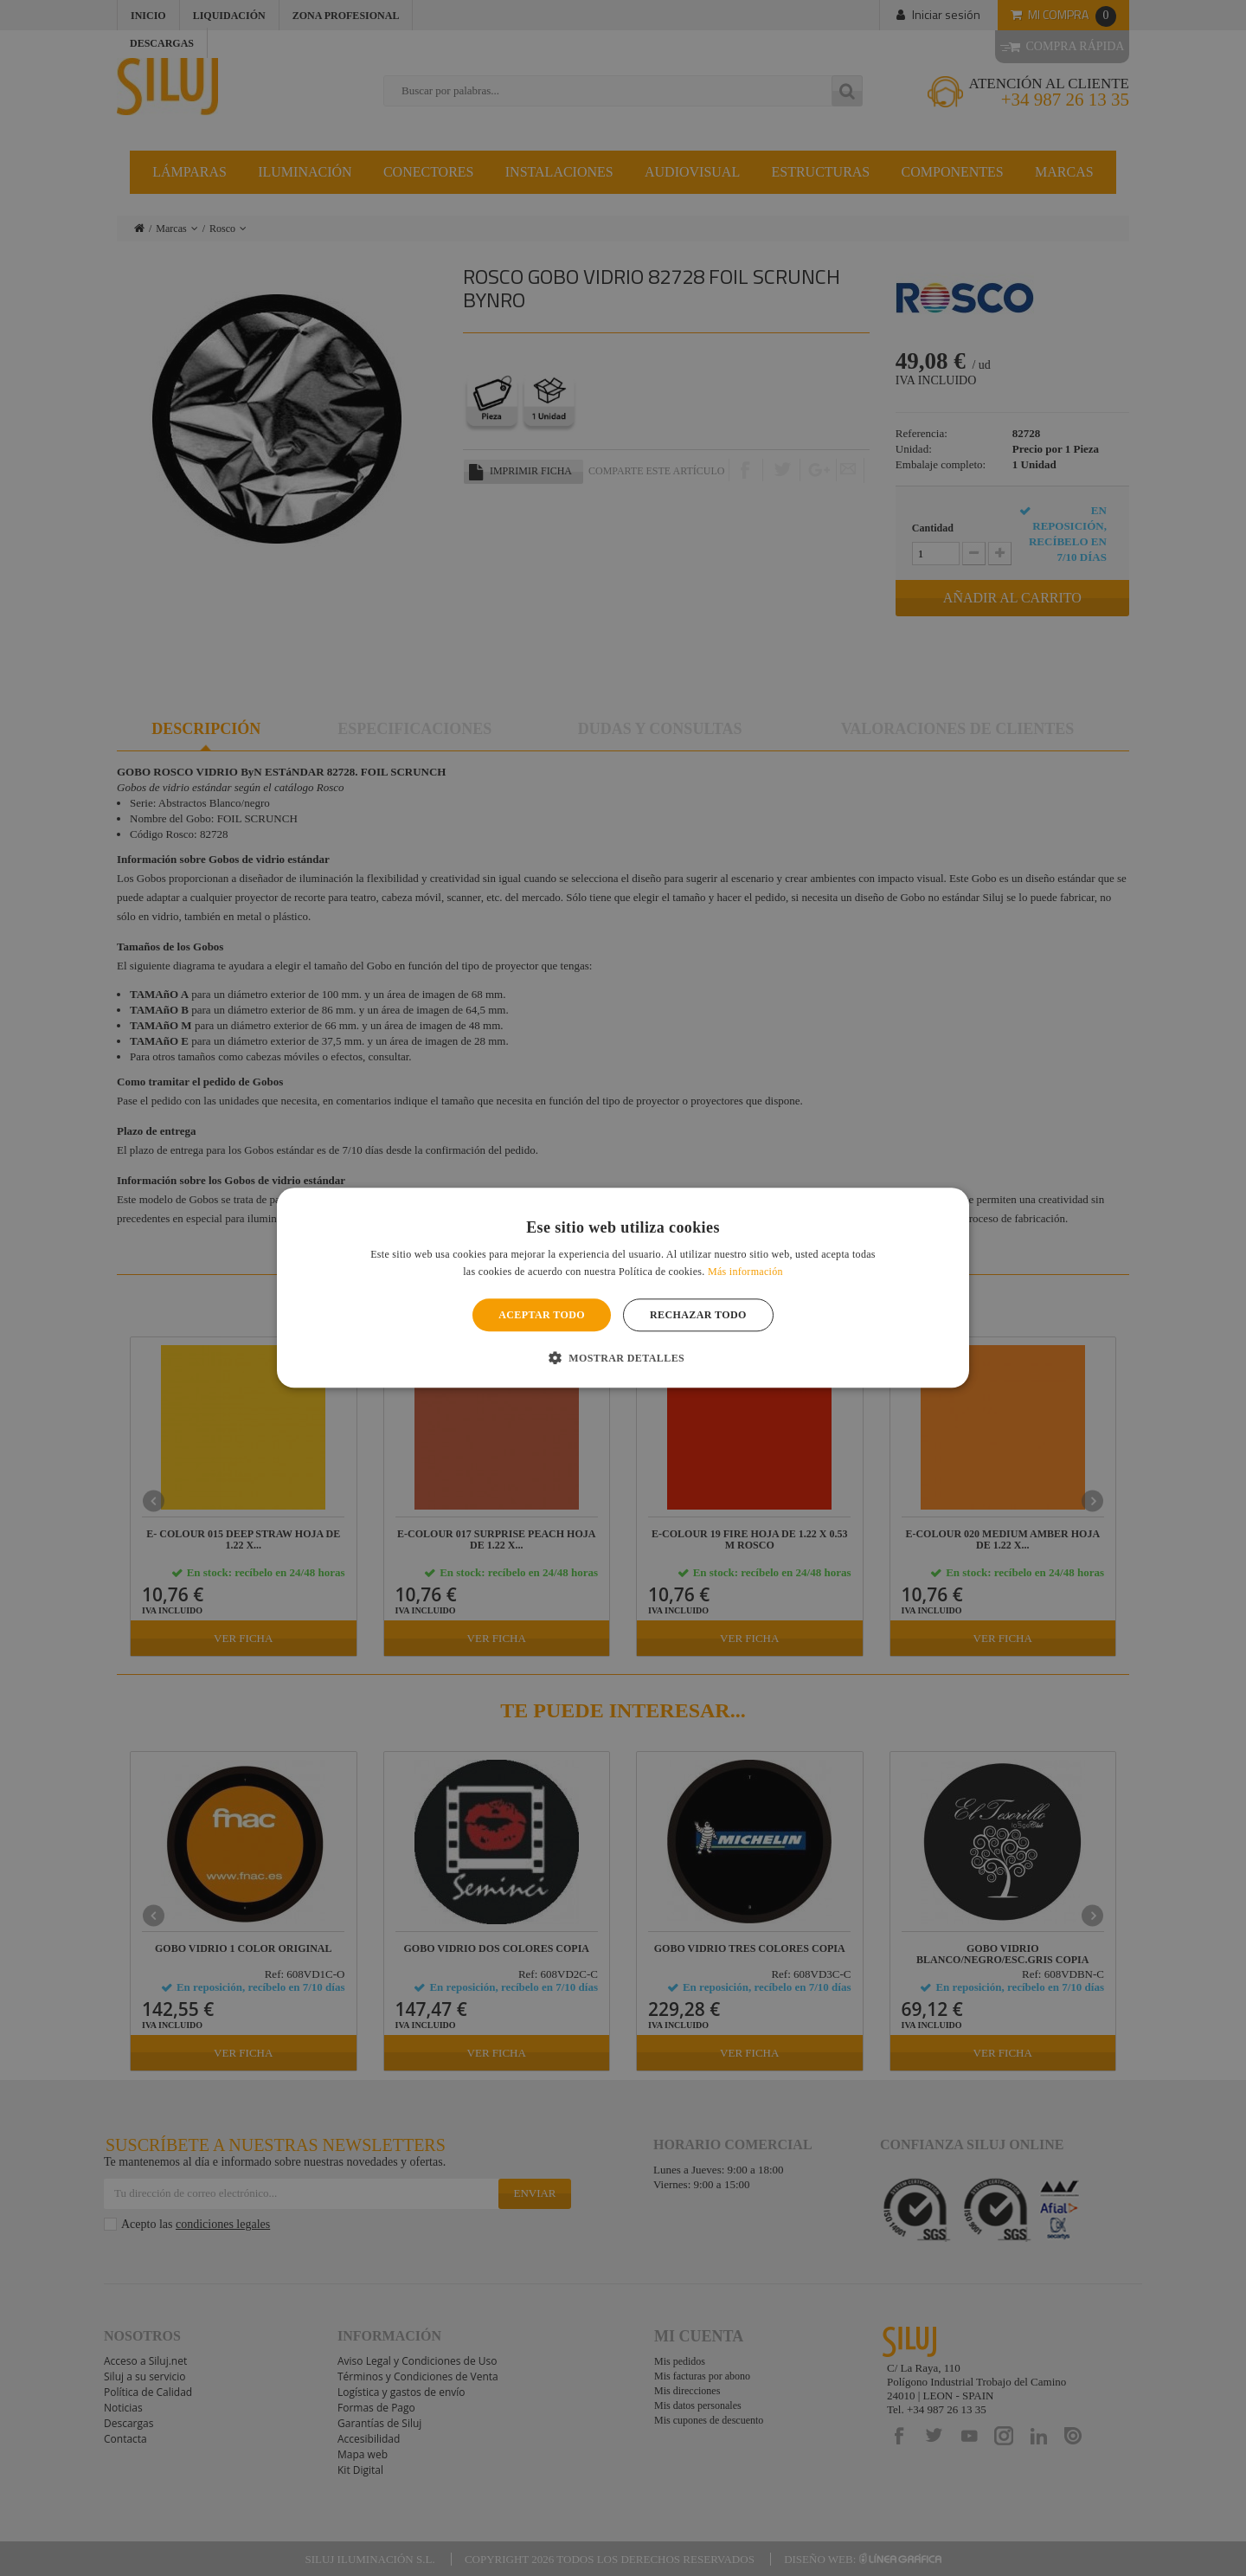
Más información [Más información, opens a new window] (745, 1272)
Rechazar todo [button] (698, 1315)
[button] (623, 1358)
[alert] (623, 1288)
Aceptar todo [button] (541, 1315)
